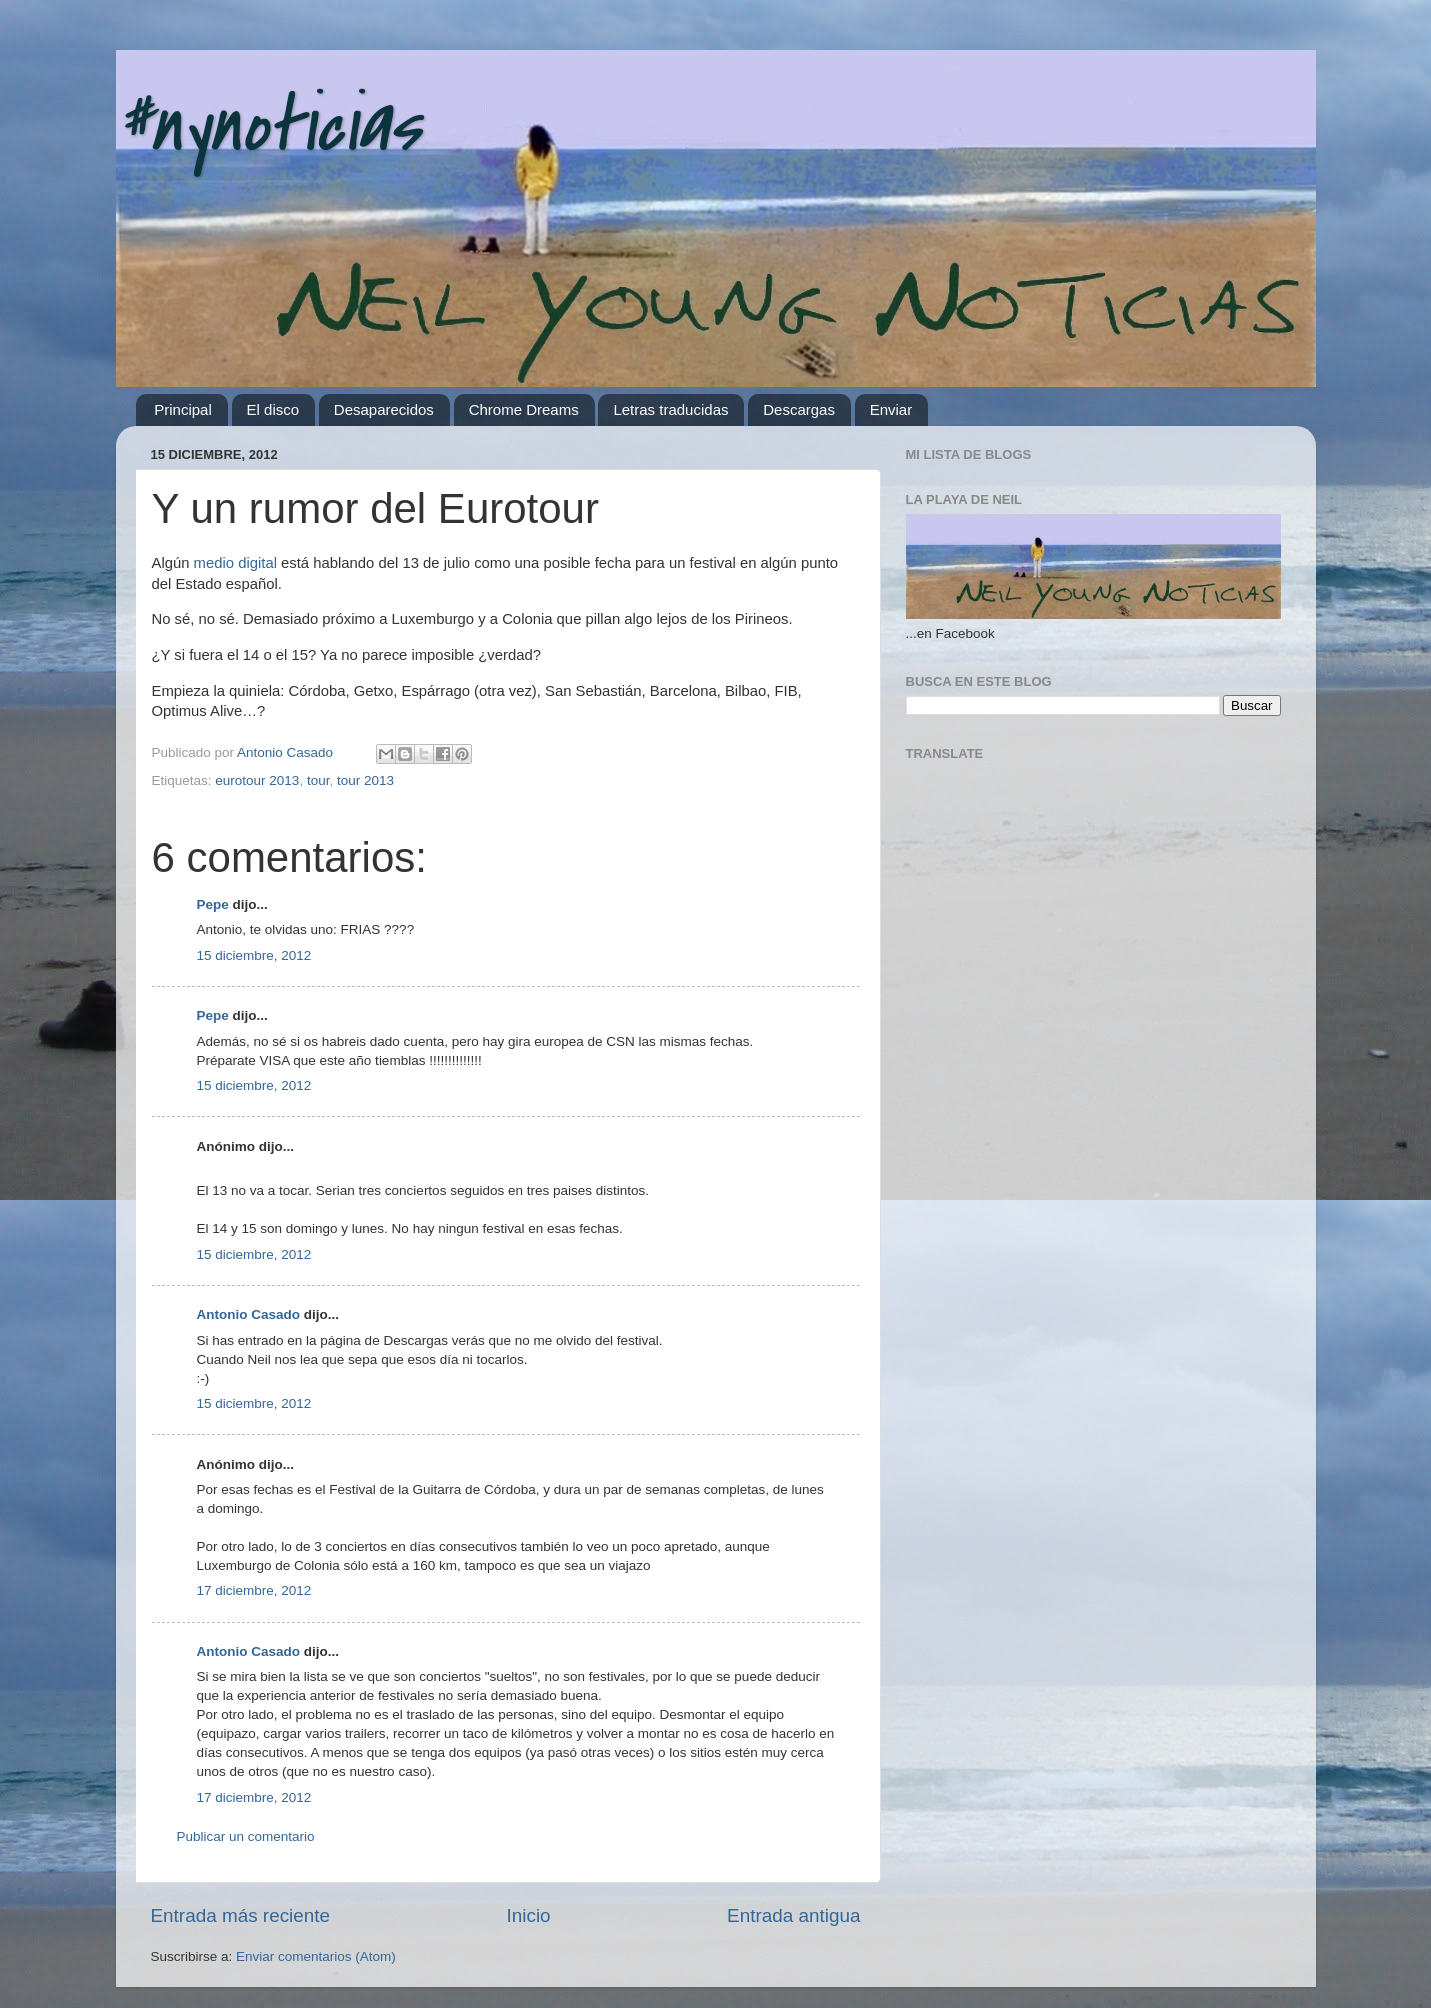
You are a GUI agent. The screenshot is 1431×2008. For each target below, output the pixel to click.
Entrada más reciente (241, 1915)
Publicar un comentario (246, 1836)
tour (318, 780)
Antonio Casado (249, 1314)
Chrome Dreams (524, 409)
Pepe (213, 904)
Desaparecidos (384, 409)
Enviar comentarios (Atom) (316, 1956)
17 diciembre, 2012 (254, 1590)
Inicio (529, 1915)
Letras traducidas (670, 409)
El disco (273, 409)
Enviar (891, 409)
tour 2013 (365, 780)
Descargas (799, 409)
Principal (183, 409)
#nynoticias (268, 126)
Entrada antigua (793, 1915)
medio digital (235, 563)
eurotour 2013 (257, 780)
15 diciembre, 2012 (254, 955)
